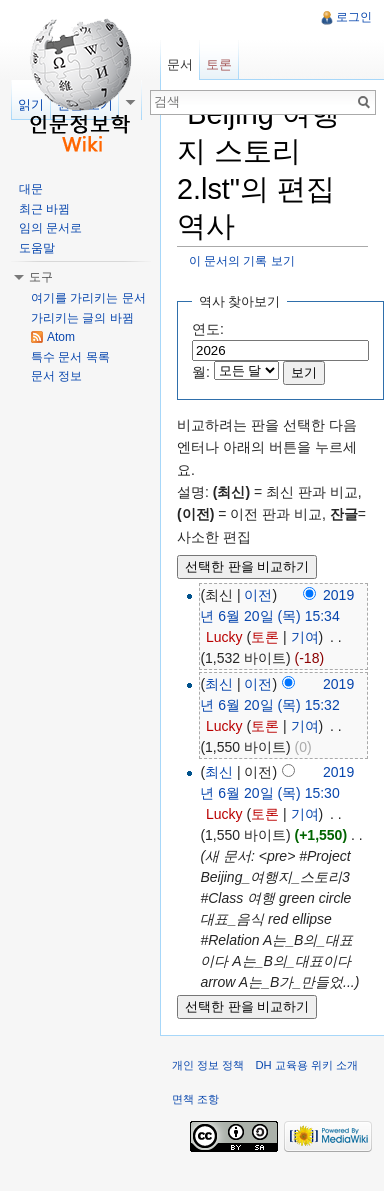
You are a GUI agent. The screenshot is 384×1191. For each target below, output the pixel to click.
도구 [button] (41, 277)
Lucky (224, 637)
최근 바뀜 (44, 209)
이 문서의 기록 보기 (242, 260)
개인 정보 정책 (208, 1065)
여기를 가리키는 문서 (88, 298)
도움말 (37, 248)
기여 (305, 637)
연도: (208, 329)
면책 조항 (195, 1099)
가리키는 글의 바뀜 (82, 318)
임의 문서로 (50, 228)
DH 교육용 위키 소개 (306, 1065)
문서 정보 (56, 376)
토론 (265, 637)
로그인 (354, 17)
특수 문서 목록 (70, 357)
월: (201, 372)
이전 (258, 595)
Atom (61, 337)
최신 (219, 684)
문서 (180, 64)
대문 (31, 189)
